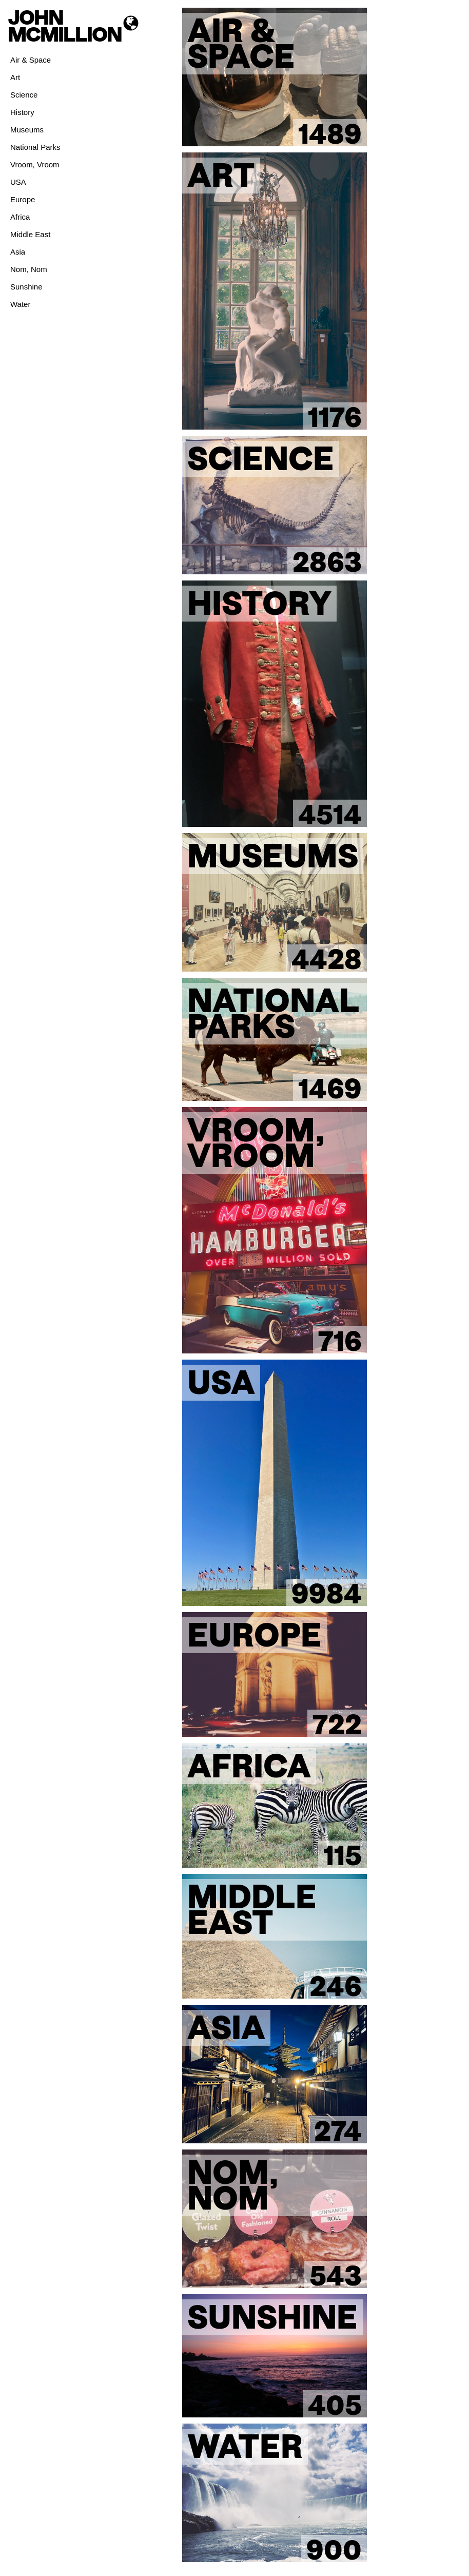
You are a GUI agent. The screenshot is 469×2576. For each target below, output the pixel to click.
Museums (27, 129)
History (22, 112)
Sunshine (26, 286)
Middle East (30, 234)
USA (18, 182)
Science (23, 94)
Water (20, 304)
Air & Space (30, 59)
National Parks (35, 147)
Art (15, 77)
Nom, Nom (28, 269)
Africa (20, 216)
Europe (22, 199)
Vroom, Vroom (35, 164)
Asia (17, 251)
